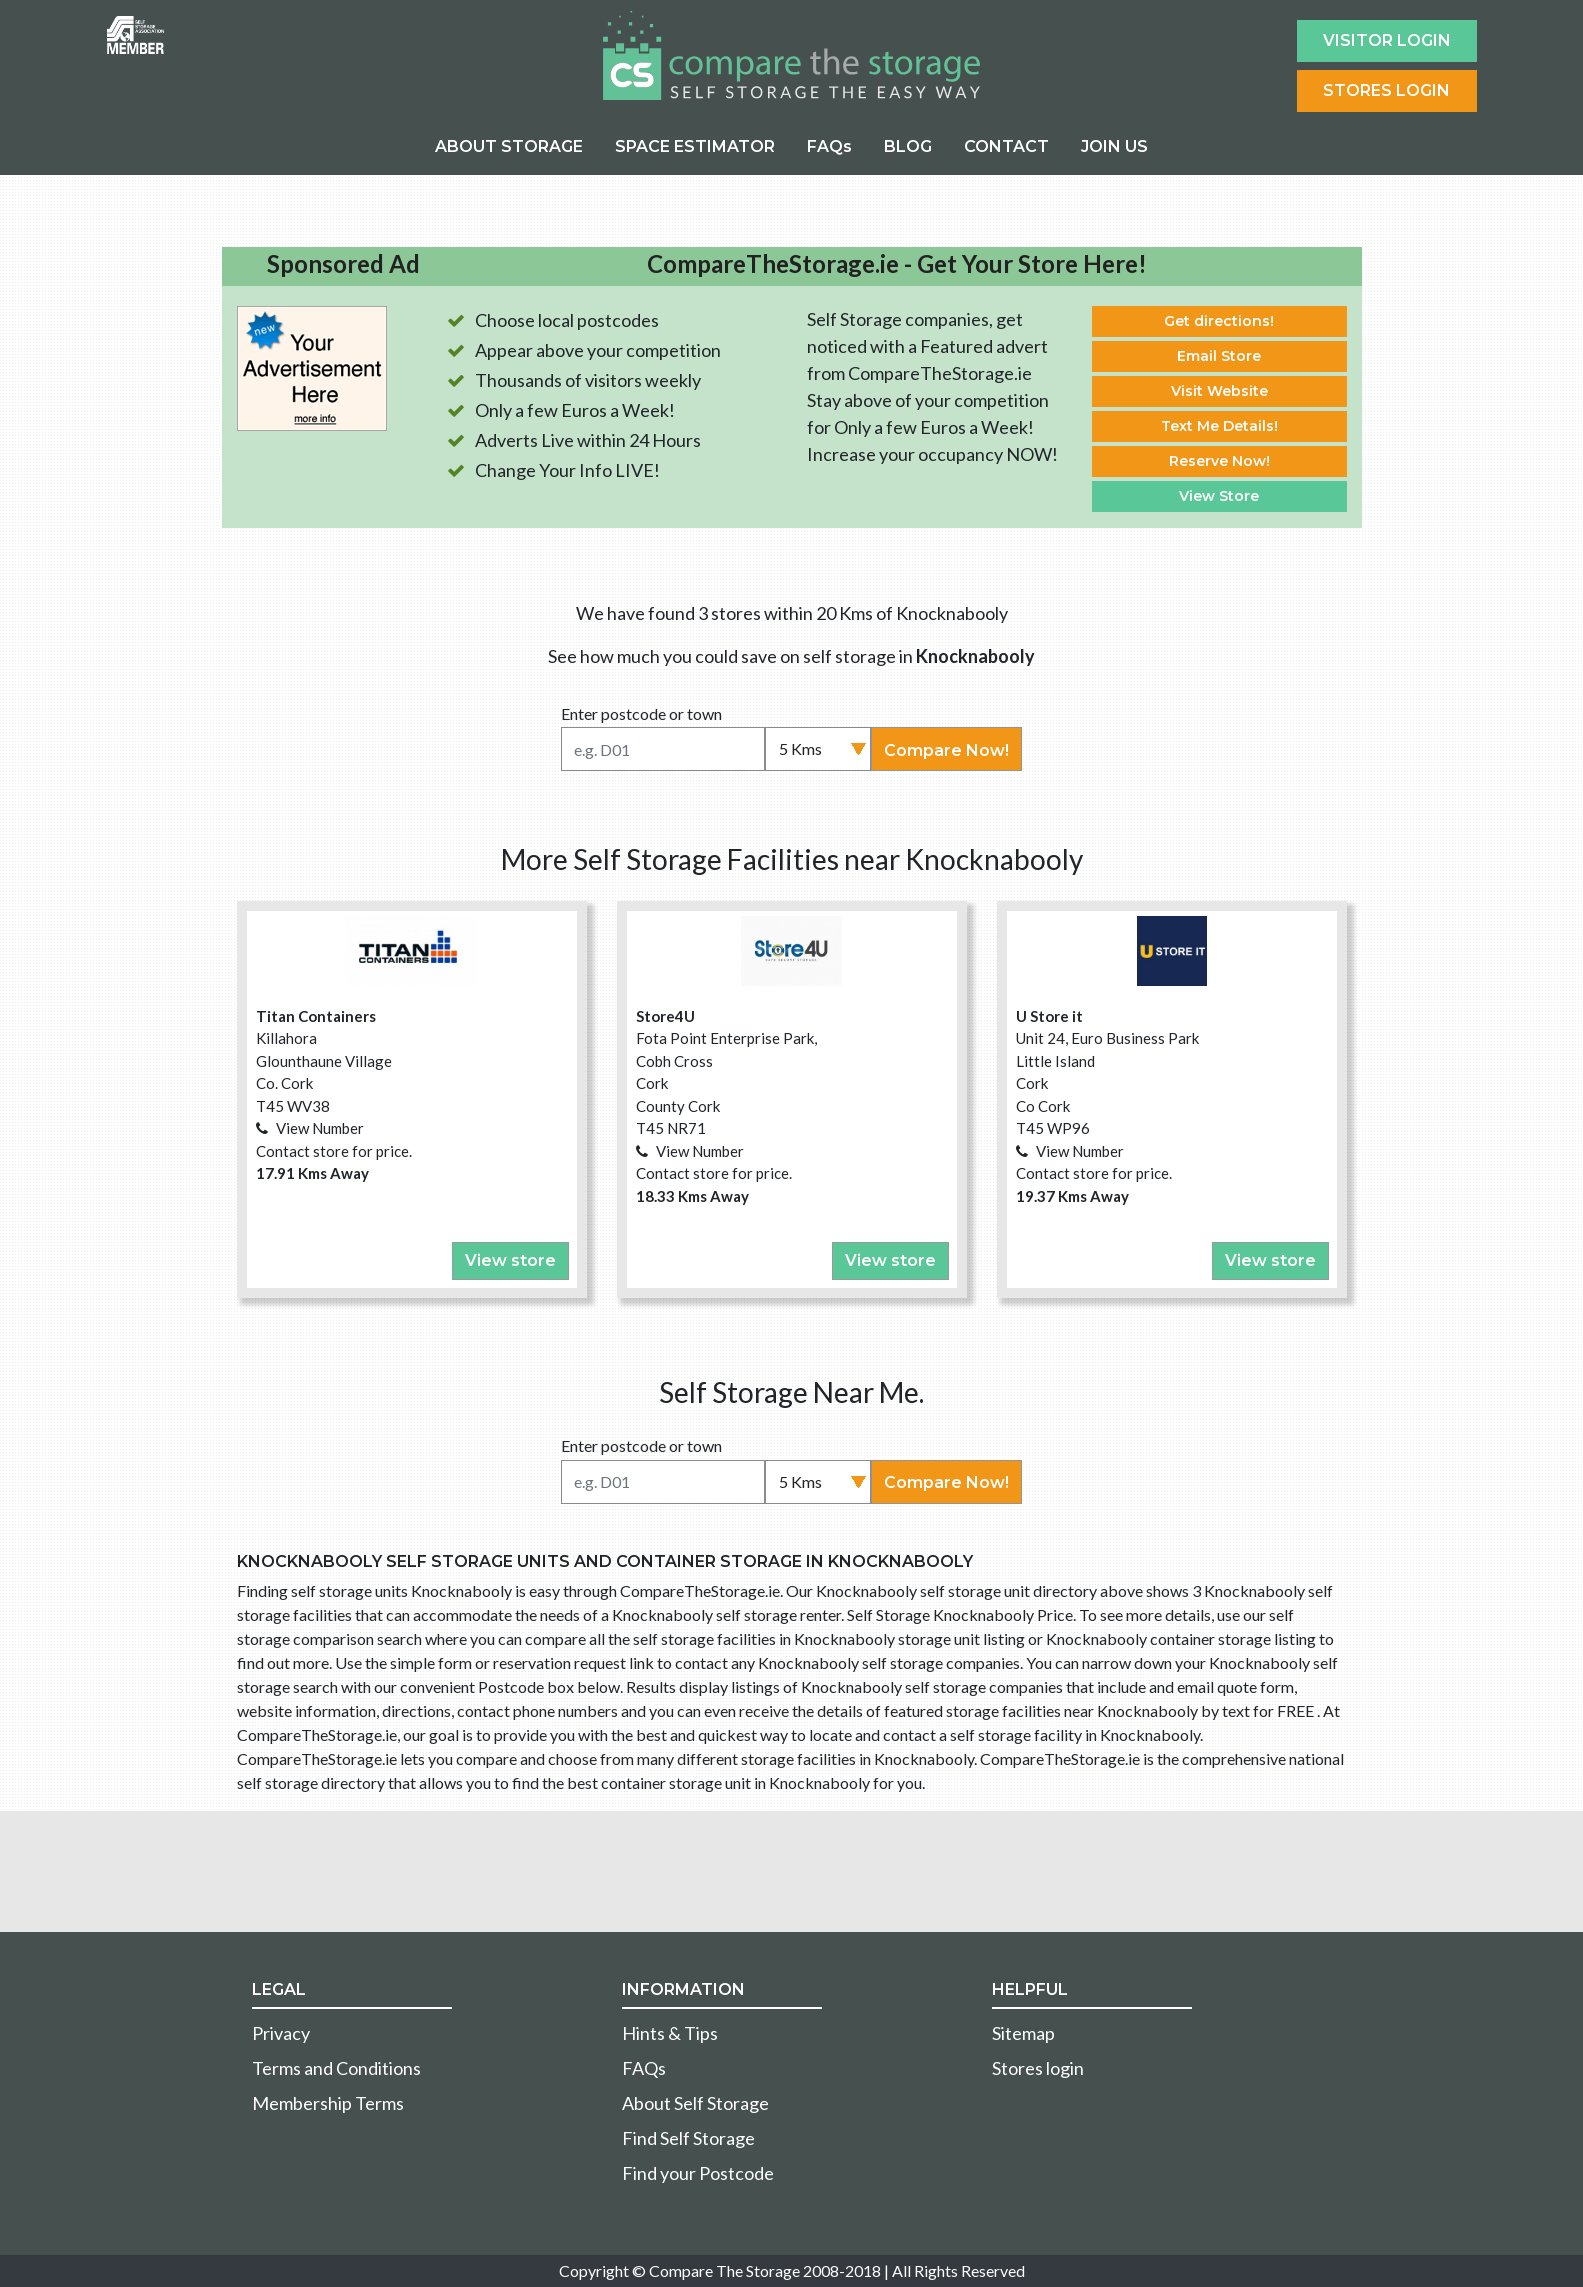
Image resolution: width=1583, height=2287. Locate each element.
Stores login (1038, 2068)
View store (510, 1260)
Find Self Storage (688, 2138)
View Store (1219, 496)
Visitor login (1387, 40)
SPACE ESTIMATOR (695, 146)
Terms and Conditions (336, 2068)
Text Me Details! (1219, 426)
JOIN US (1114, 146)
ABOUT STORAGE (509, 146)
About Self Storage (695, 2103)
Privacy (281, 2033)
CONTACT (1006, 146)
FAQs (829, 146)
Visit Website (1219, 391)
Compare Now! (946, 750)
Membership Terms (328, 2103)
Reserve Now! (1219, 461)
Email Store (1219, 356)
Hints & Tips (670, 2033)
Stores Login (1386, 90)
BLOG (908, 146)
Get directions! (1219, 321)
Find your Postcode (698, 2173)
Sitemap (1023, 2033)
